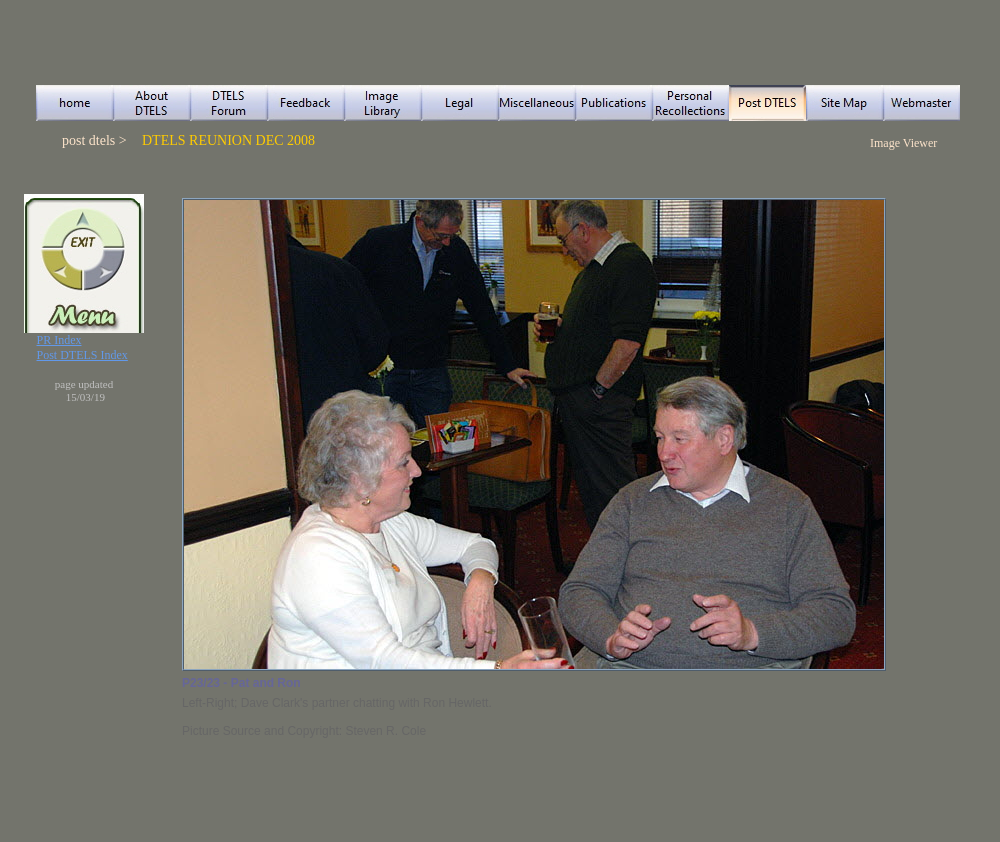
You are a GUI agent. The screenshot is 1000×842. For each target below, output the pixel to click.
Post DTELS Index (82, 355)
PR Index (59, 340)
